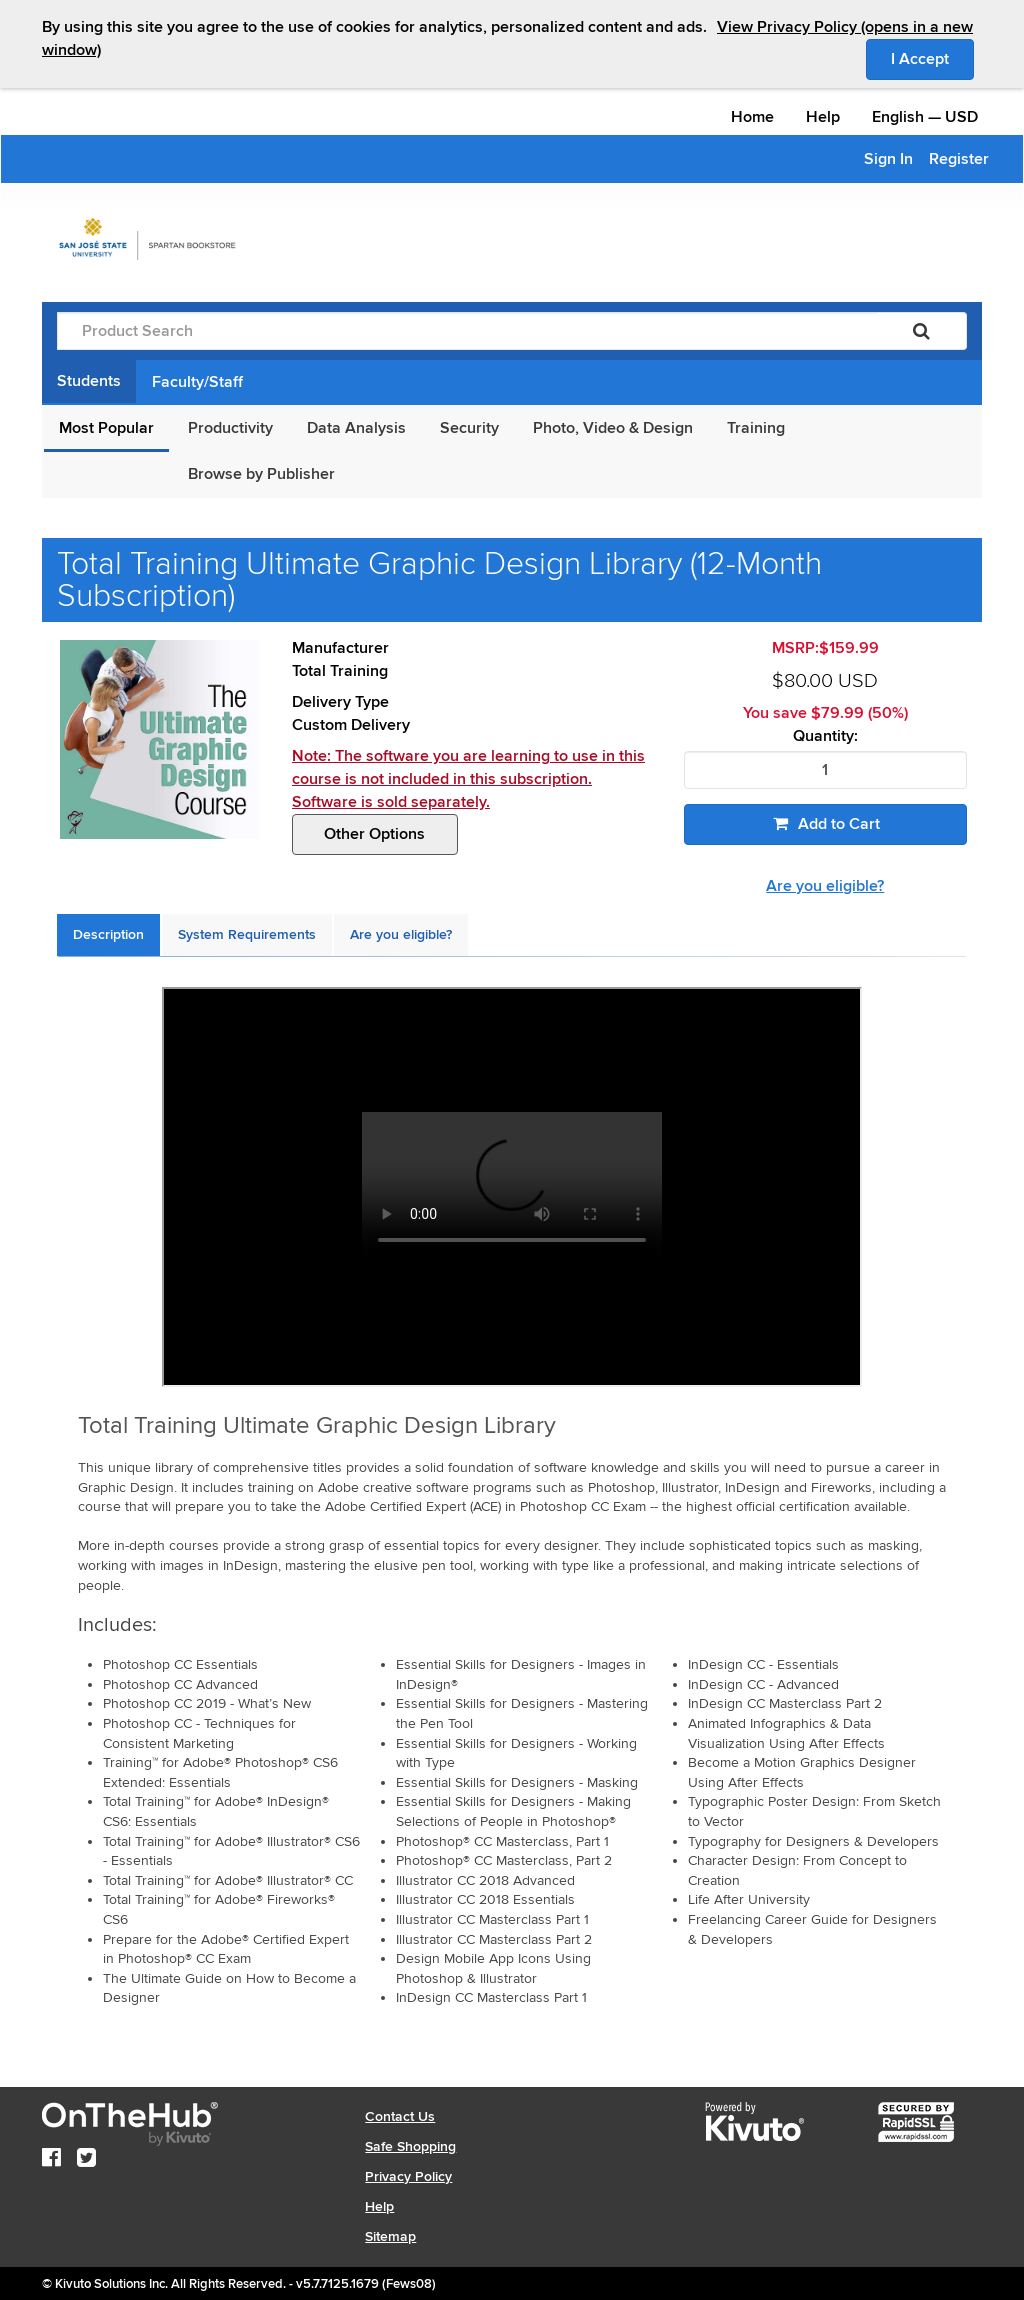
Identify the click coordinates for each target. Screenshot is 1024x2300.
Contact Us (400, 2116)
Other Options (374, 834)
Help (823, 117)
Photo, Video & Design (613, 428)
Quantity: (825, 736)
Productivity (230, 428)
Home (752, 117)
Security (469, 428)
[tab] (108, 935)
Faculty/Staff (197, 382)
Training (756, 428)
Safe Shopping (410, 2146)
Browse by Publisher (261, 474)
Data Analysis (356, 428)
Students (89, 381)
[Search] (921, 331)
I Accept (932, 58)
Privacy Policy (408, 2176)
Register (959, 159)
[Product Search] (467, 331)
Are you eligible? (825, 886)
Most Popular (106, 428)
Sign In (888, 159)
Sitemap (390, 2236)
